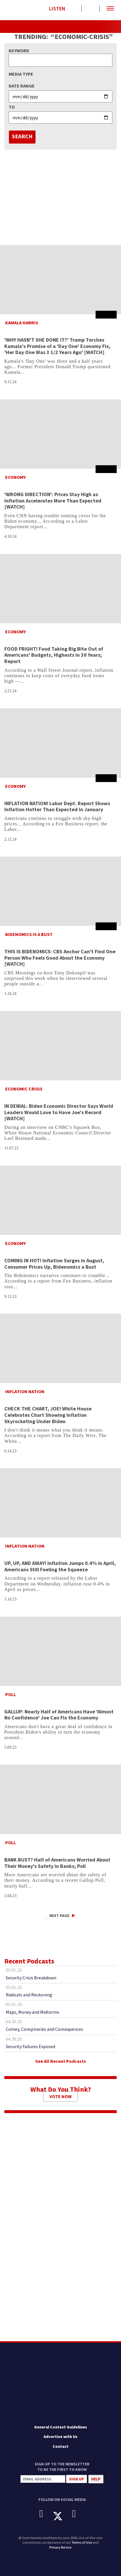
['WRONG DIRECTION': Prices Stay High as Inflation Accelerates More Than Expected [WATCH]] (60, 434)
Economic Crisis (23, 1089)
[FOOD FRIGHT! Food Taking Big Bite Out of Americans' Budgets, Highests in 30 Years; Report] (60, 588)
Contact (60, 2446)
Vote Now (60, 2096)
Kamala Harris (21, 322)
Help (95, 2479)
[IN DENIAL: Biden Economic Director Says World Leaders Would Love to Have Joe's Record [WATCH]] (60, 1045)
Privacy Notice (60, 2547)
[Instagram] (78, 2514)
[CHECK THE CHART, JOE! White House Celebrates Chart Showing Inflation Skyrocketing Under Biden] (60, 1348)
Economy (15, 477)
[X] (62, 2516)
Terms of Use (81, 2542)
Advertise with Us (60, 2436)
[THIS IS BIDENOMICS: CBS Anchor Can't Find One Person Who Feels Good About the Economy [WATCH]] (60, 891)
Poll (10, 1694)
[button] (110, 8)
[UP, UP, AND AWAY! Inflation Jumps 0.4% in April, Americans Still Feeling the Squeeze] (60, 1503)
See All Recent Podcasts (60, 2061)
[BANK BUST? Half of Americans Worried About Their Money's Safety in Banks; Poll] (60, 1799)
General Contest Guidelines (60, 2427)
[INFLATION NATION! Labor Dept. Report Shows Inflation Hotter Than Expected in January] (60, 743)
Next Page (59, 1915)
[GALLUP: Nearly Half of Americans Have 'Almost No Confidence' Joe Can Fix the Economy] (60, 1651)
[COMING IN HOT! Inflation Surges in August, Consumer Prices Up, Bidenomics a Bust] (60, 1200)
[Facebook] (45, 2514)
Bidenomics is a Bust (29, 934)
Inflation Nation (24, 1391)
